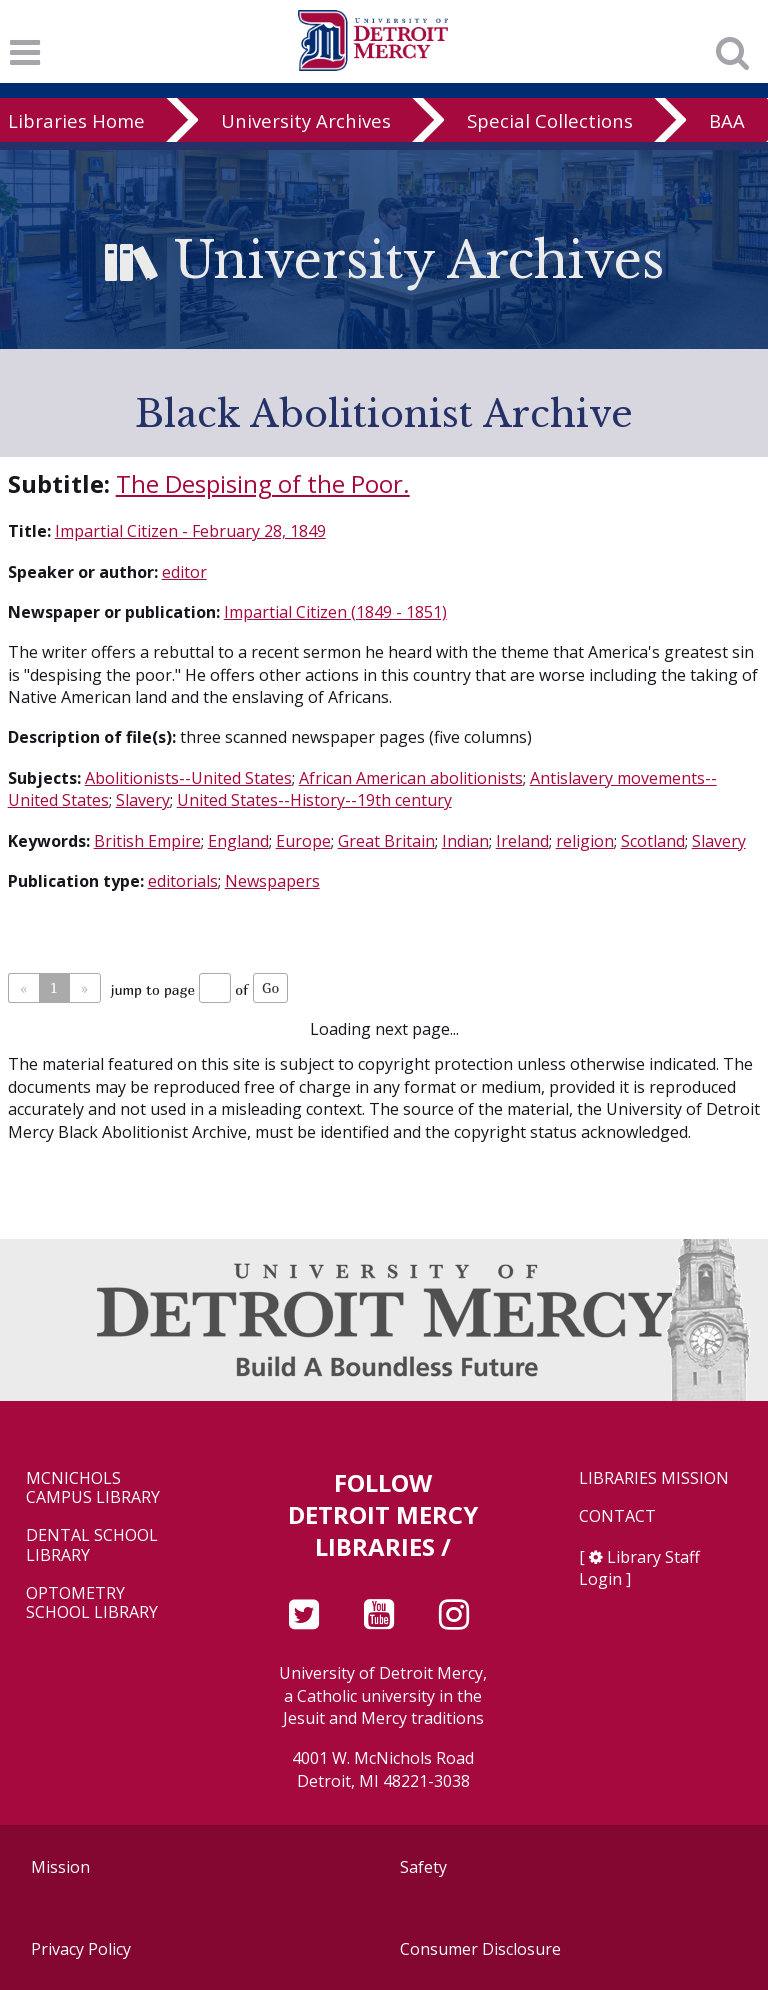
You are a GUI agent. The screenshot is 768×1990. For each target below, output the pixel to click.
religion (585, 841)
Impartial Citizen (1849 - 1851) (335, 612)
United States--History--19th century (314, 800)
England (238, 841)
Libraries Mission (654, 1478)
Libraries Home (76, 120)
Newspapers (272, 881)
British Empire (147, 841)
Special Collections (550, 120)
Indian (465, 841)
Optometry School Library (92, 1603)
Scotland (653, 841)
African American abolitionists (411, 778)
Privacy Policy (81, 1949)
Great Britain (386, 841)
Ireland (522, 841)
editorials (183, 881)
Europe (303, 841)
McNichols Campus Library (93, 1488)
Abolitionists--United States (188, 778)
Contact (617, 1516)
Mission (60, 1867)
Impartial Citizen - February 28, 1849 (190, 531)
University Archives (306, 120)
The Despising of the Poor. (263, 483)
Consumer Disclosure (480, 1949)
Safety (423, 1867)
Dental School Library (92, 1545)
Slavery (143, 800)
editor (184, 572)
